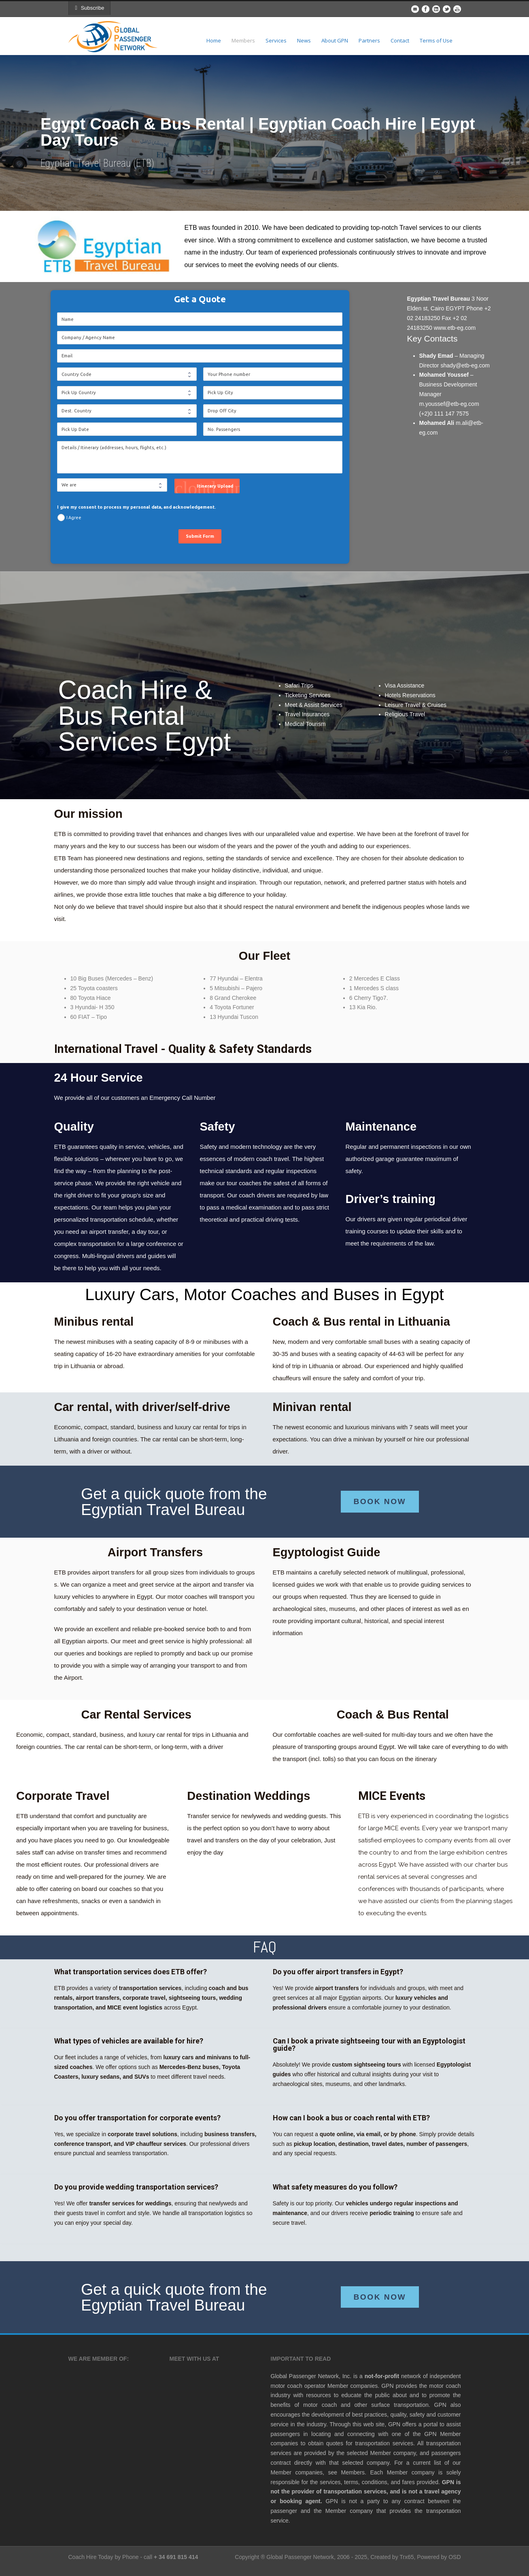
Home (213, 40)
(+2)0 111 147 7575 (444, 413)
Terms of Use (436, 40)
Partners (369, 40)
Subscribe (91, 8)
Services (276, 40)
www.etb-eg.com (455, 328)
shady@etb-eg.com (465, 365)
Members (243, 40)
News (304, 40)
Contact (400, 40)
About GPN (334, 40)
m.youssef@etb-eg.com (449, 404)
